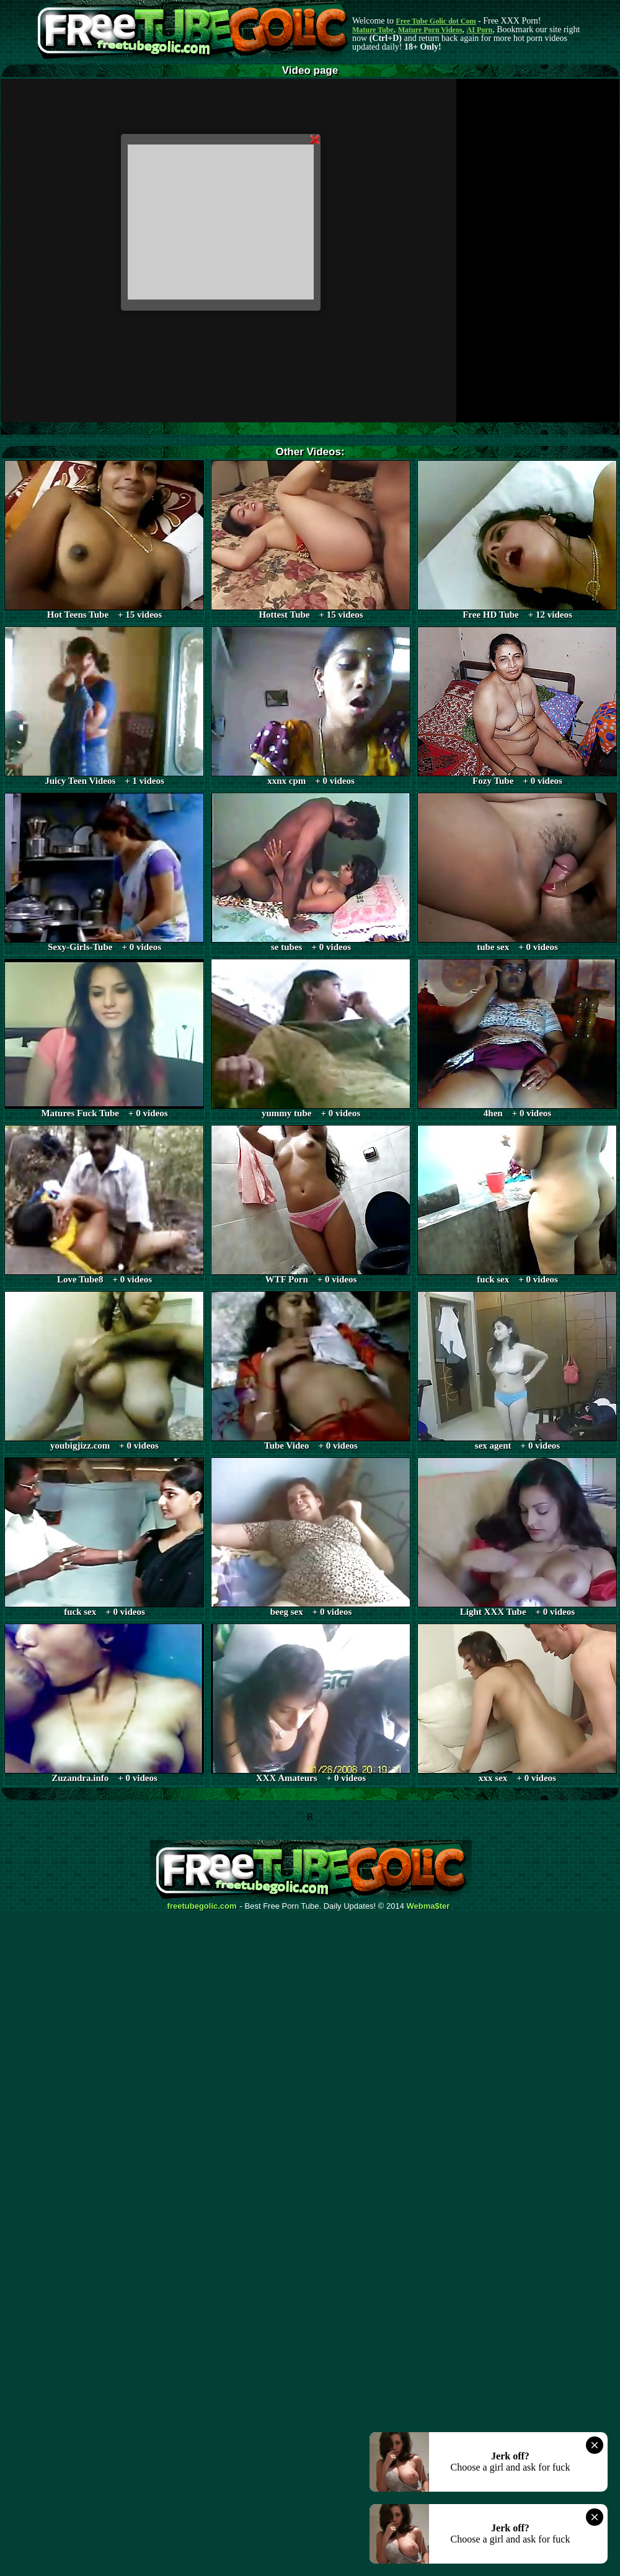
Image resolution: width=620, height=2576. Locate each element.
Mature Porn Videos (430, 29)
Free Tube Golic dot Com (436, 21)
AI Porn (480, 29)
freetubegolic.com (202, 1906)
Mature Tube (373, 29)
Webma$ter (428, 1906)
